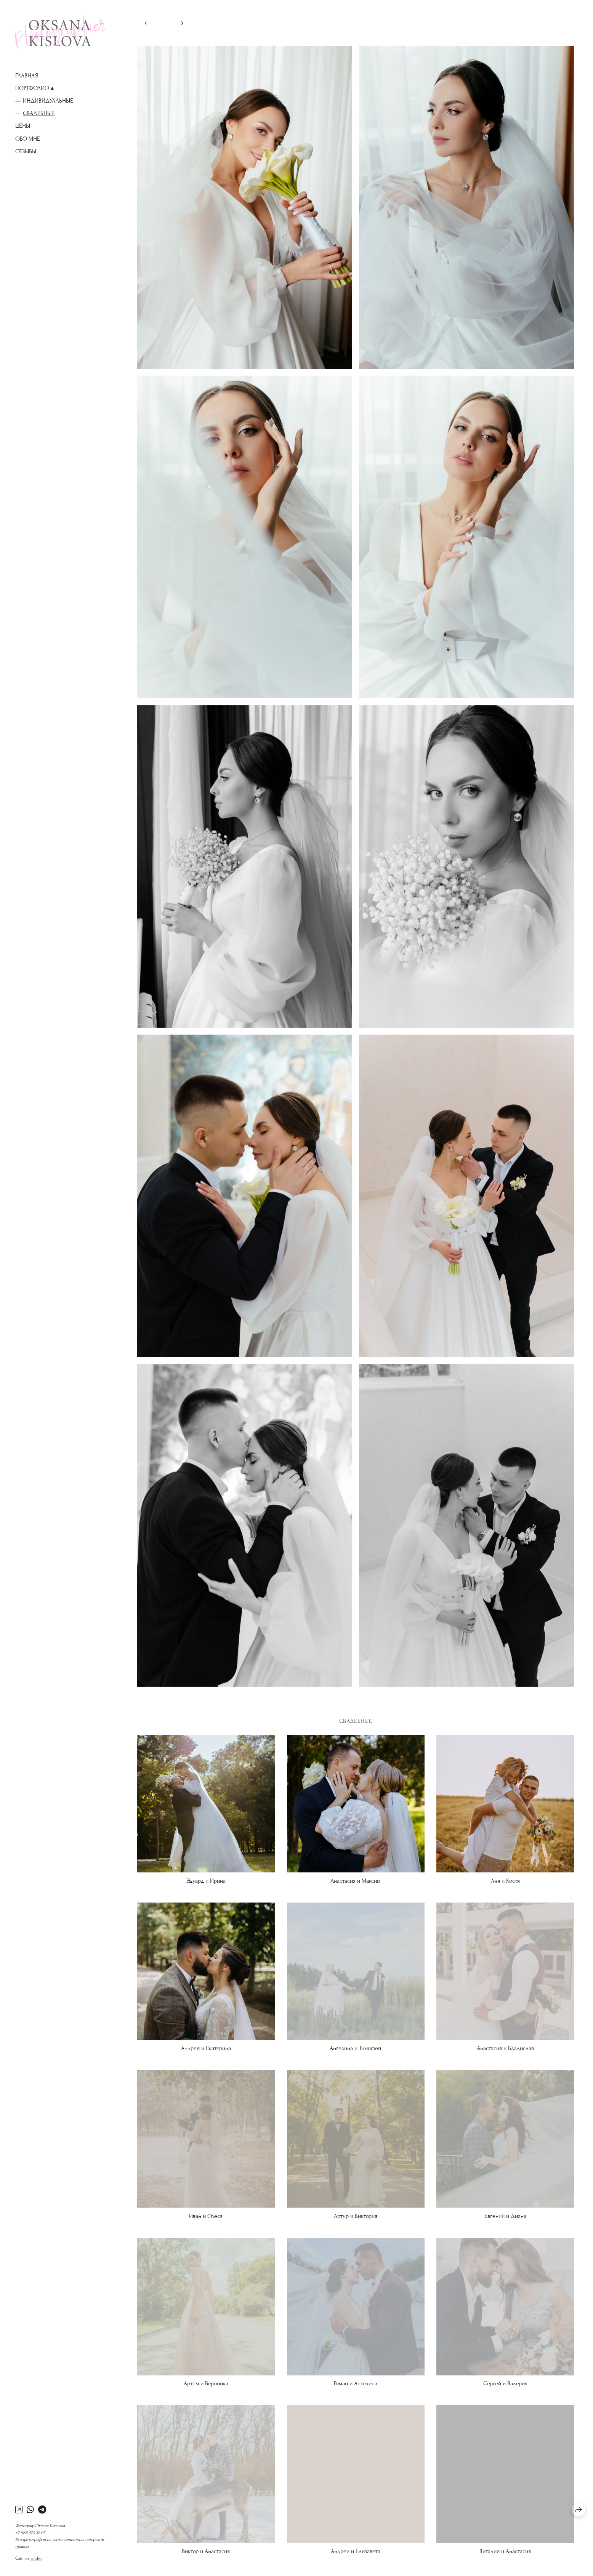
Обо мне (27, 138)
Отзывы (25, 151)
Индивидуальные (48, 100)
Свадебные (38, 113)
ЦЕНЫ (22, 125)
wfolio (36, 2558)
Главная (26, 75)
